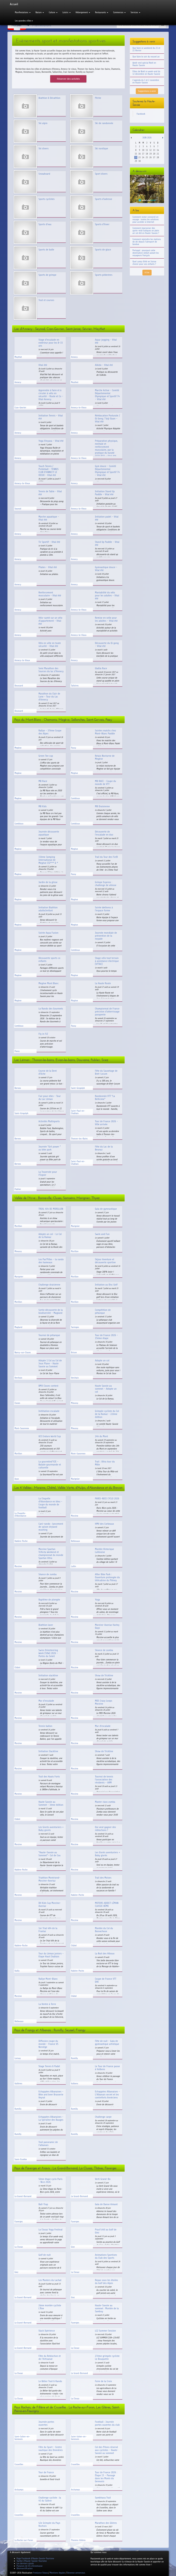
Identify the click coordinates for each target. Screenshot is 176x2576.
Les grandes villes (24, 20)
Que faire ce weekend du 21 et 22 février (146, 49)
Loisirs (66, 12)
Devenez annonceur (76, 2573)
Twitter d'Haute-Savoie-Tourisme (32, 2561)
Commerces (119, 12)
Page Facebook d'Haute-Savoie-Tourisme (35, 2558)
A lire (147, 272)
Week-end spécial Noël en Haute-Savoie (144, 64)
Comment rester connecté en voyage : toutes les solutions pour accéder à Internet (145, 219)
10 (143, 150)
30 (139, 161)
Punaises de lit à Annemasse (30, 2566)
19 (150, 153)
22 (136, 157)
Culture (53, 12)
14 (158, 150)
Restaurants (101, 12)
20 (154, 153)
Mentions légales (57, 2573)
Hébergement (83, 12)
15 (136, 153)
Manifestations (23, 12)
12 (150, 150)
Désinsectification (25, 2568)
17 (143, 153)
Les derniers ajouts (25, 2563)
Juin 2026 (147, 137)
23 (139, 157)
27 (154, 157)
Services (135, 12)
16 (139, 153)
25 (147, 157)
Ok (162, 25)
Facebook (141, 114)
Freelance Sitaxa (40, 2573)
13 (154, 150)
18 (147, 153)
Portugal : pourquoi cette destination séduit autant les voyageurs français (145, 253)
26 (150, 157)
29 (136, 161)
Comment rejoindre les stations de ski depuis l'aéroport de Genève (146, 241)
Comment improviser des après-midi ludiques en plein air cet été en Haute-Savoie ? (145, 230)
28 (158, 157)
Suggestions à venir (147, 91)
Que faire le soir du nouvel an (146, 56)
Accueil (14, 4)
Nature (40, 12)
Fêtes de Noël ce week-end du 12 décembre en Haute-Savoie (146, 72)
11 (147, 150)
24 (143, 157)
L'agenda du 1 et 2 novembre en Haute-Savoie (145, 81)
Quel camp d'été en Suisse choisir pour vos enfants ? (144, 262)
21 (158, 153)
